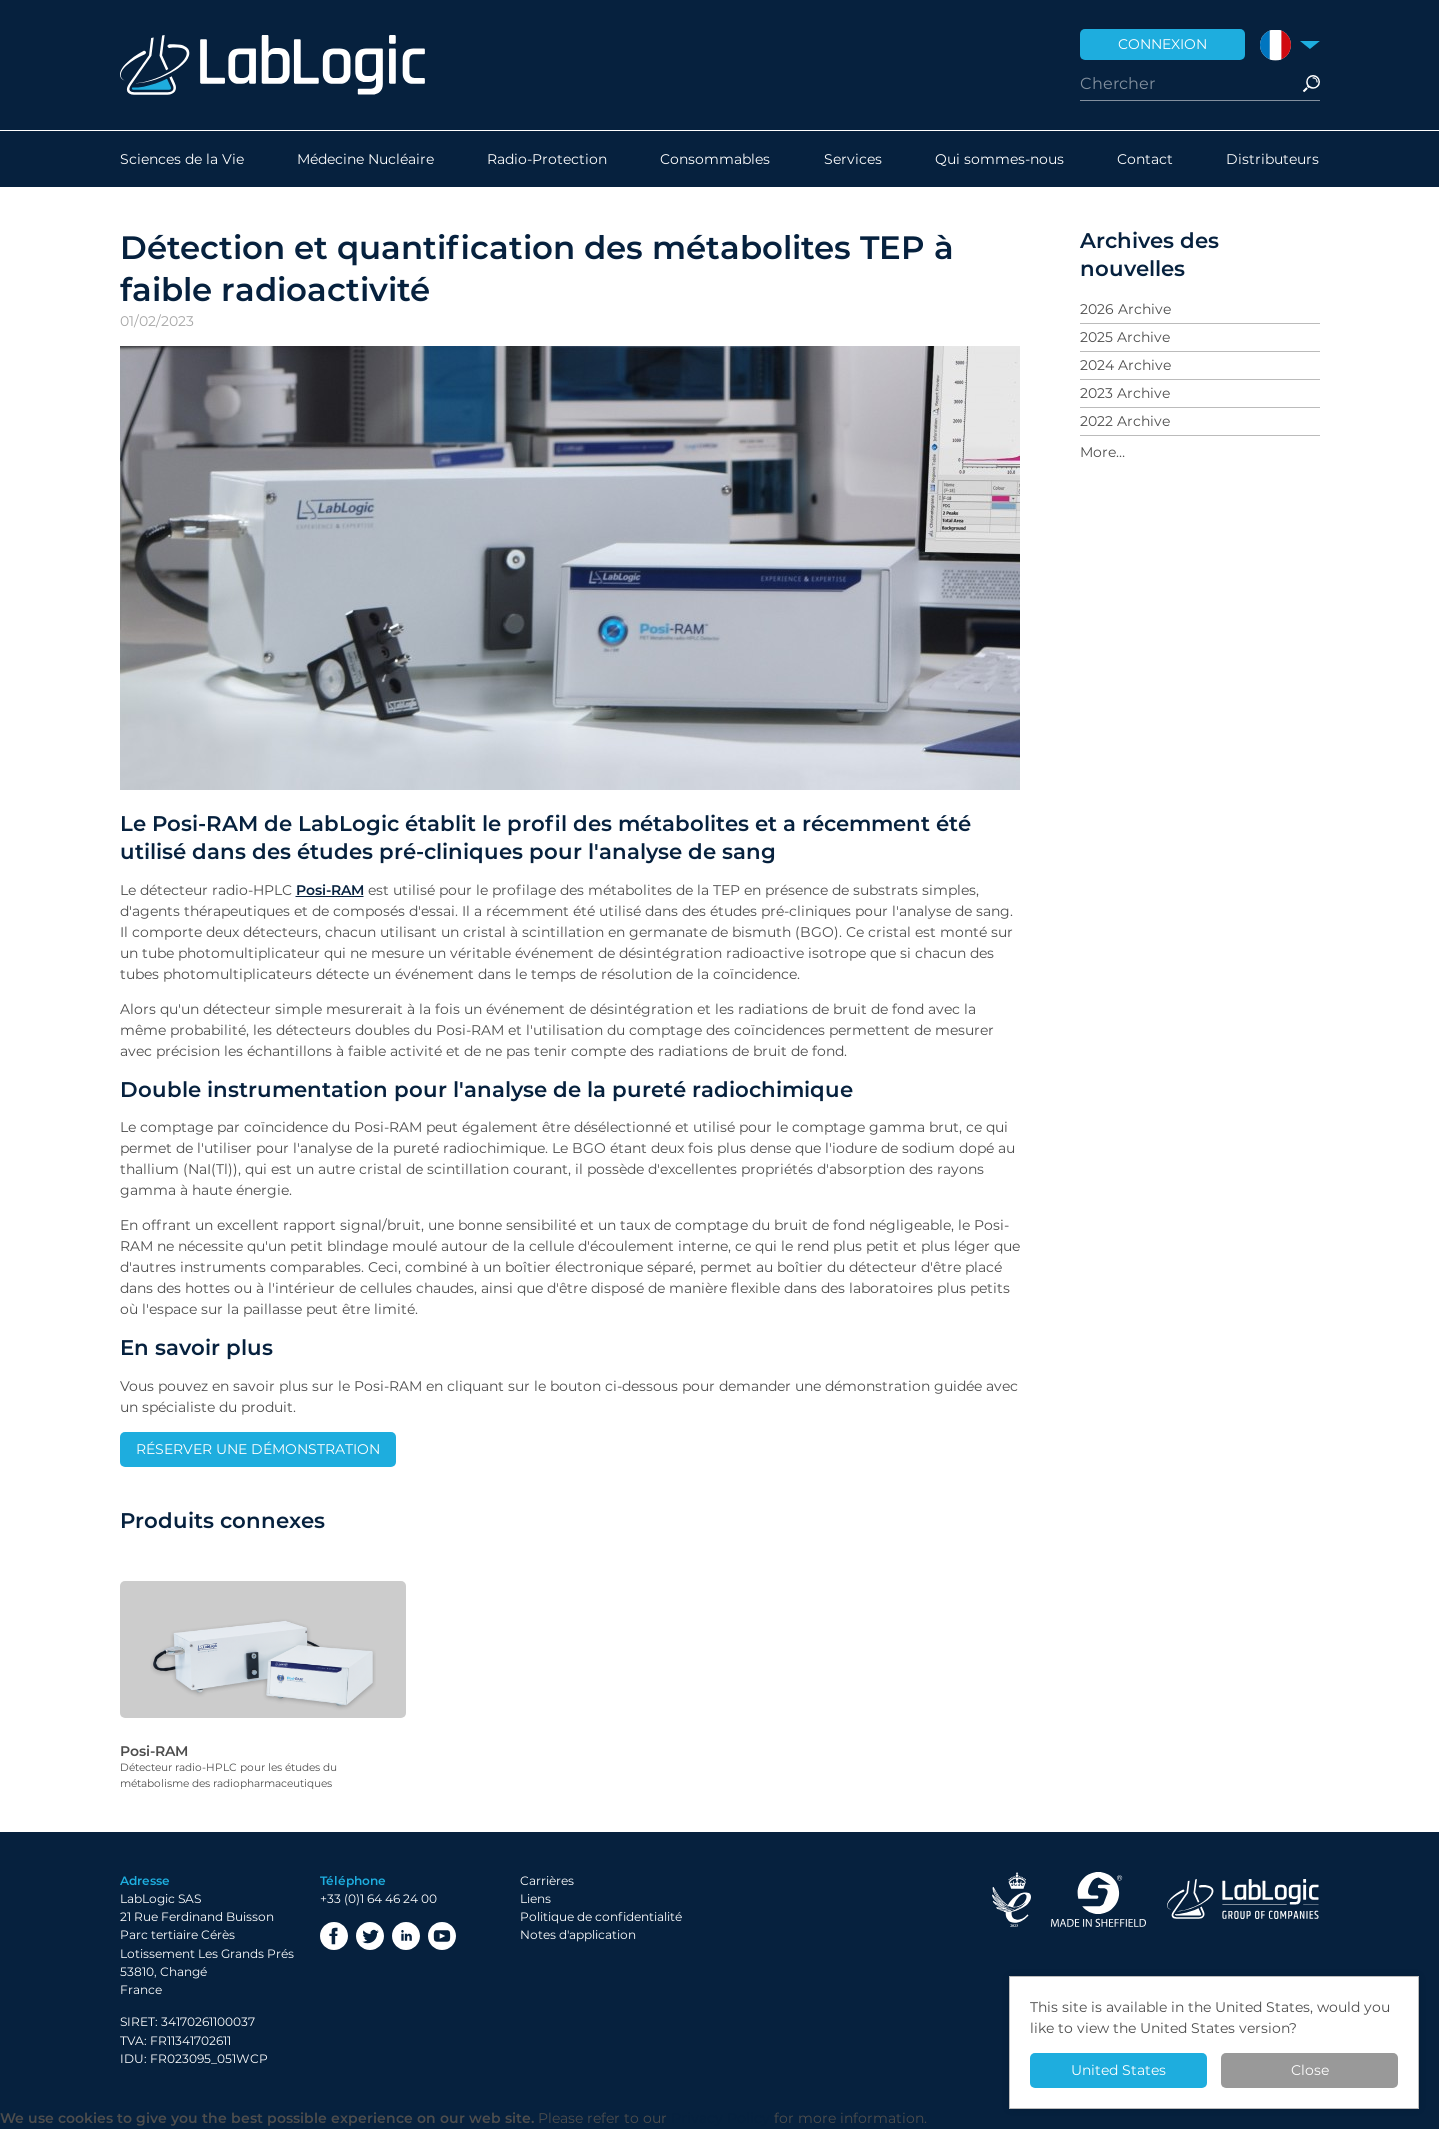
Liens (535, 1898)
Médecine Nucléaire (365, 159)
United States (1118, 2070)
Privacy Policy (720, 2118)
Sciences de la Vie (182, 159)
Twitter (370, 1936)
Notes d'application (578, 1934)
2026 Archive (1125, 309)
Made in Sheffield (1099, 1899)
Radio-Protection (547, 159)
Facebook (334, 1936)
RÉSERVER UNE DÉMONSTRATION (258, 1449)
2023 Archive (1125, 393)
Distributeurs (1272, 159)
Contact (1145, 159)
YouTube (442, 1936)
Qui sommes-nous (999, 159)
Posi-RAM (330, 890)
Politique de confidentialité (601, 1916)
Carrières (547, 1880)
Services (853, 159)
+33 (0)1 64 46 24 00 (378, 1898)
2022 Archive (1125, 421)
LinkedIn (406, 1936)
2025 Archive (1125, 337)
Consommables (715, 159)
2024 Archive (1125, 365)
